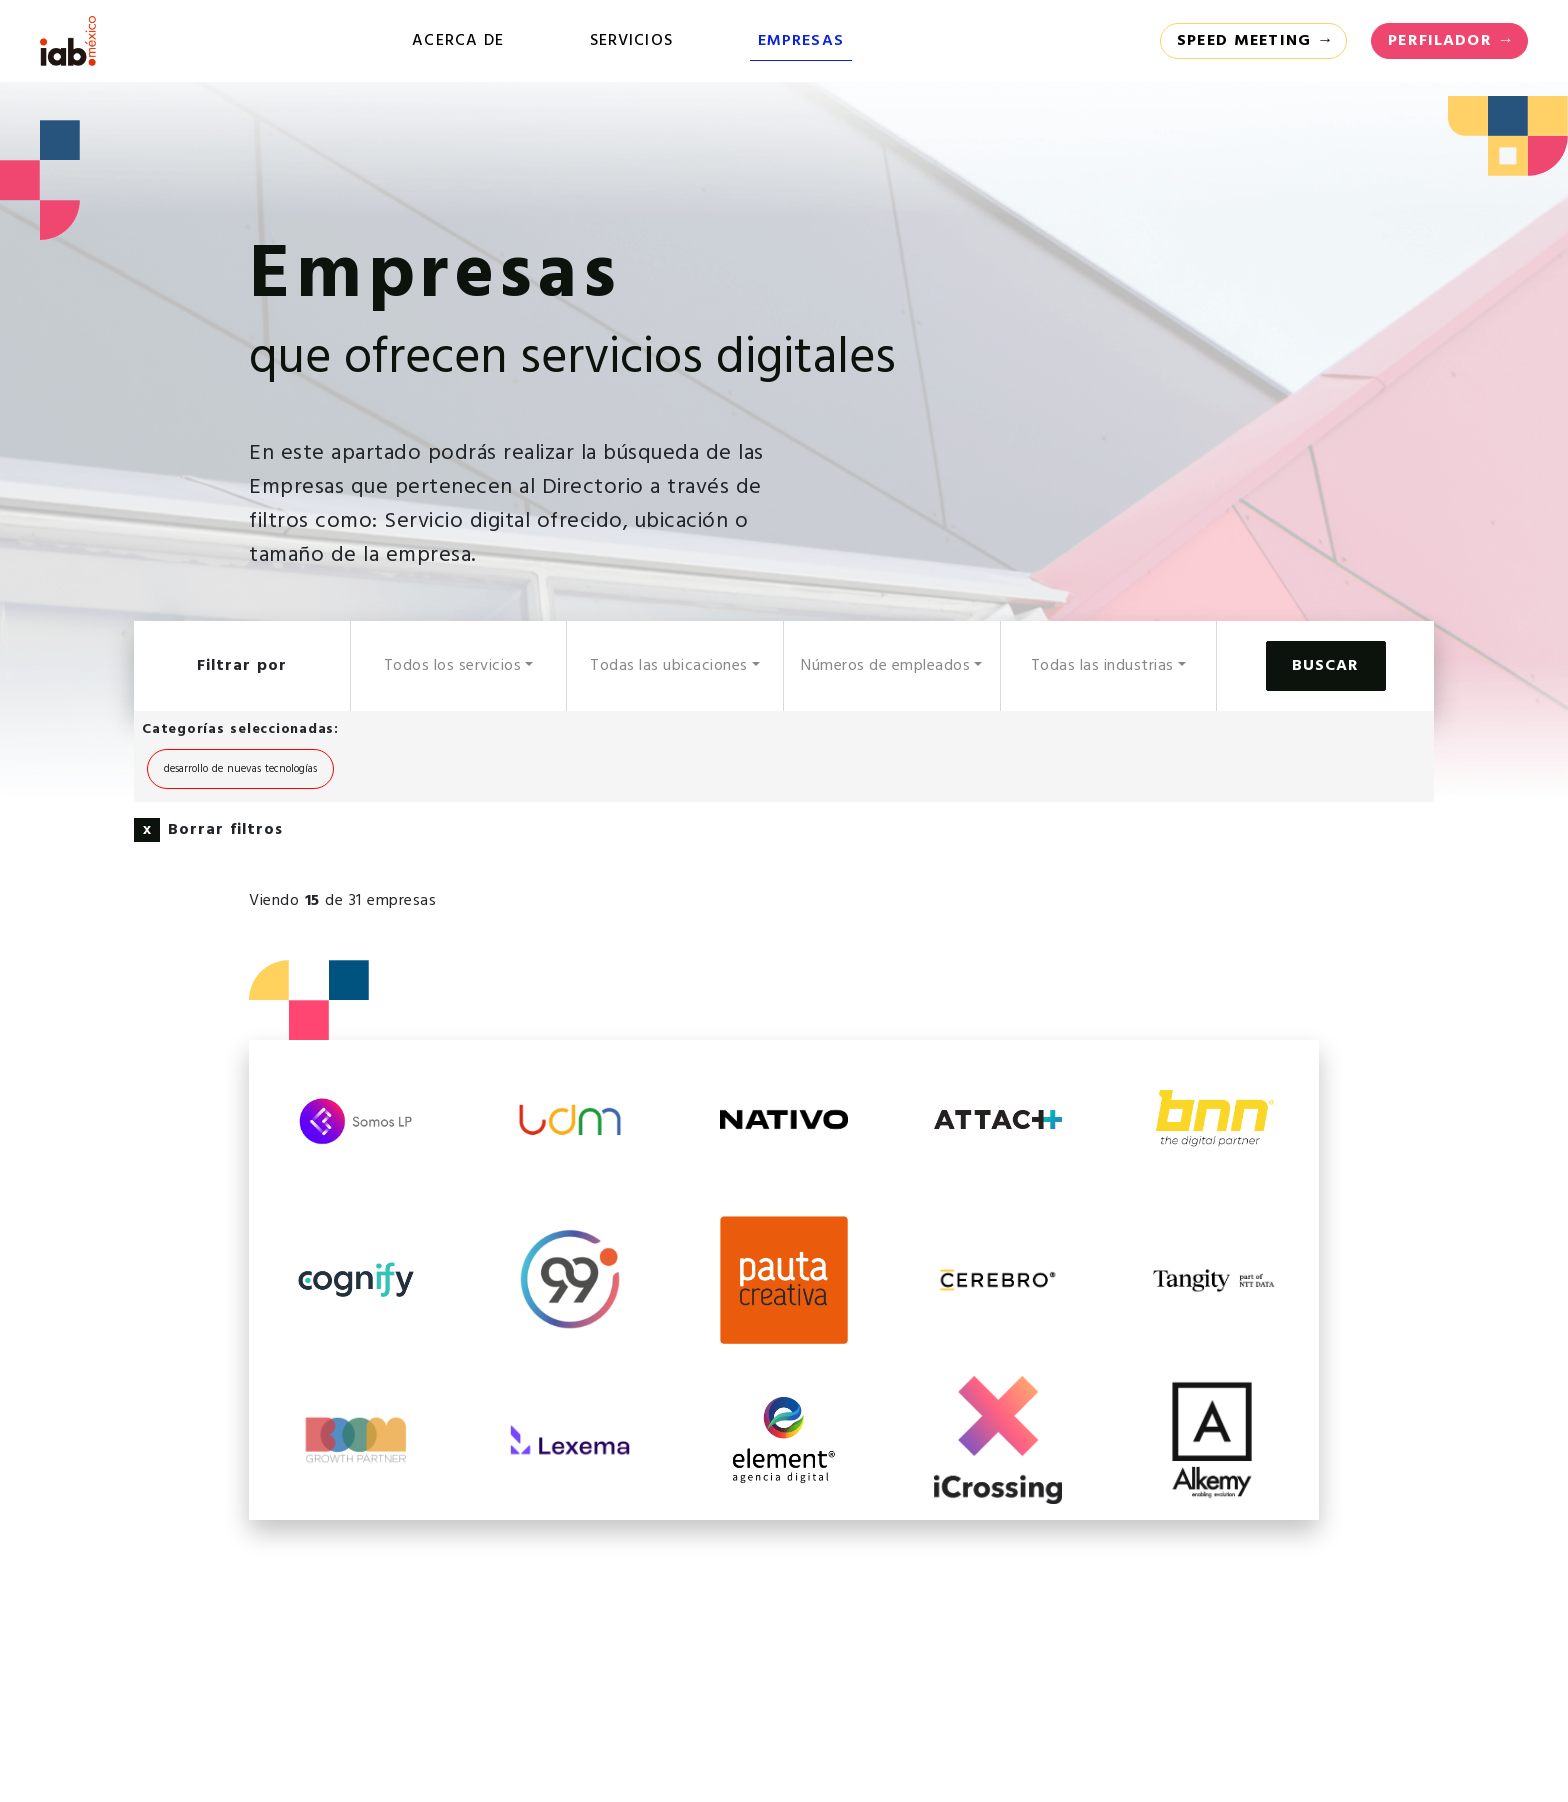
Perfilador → (1451, 41)
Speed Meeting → (1255, 41)
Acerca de (458, 41)
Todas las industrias (1102, 666)
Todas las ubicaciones (669, 666)
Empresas (801, 41)
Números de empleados (885, 666)
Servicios (631, 41)
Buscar (1326, 666)
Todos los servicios (453, 666)
